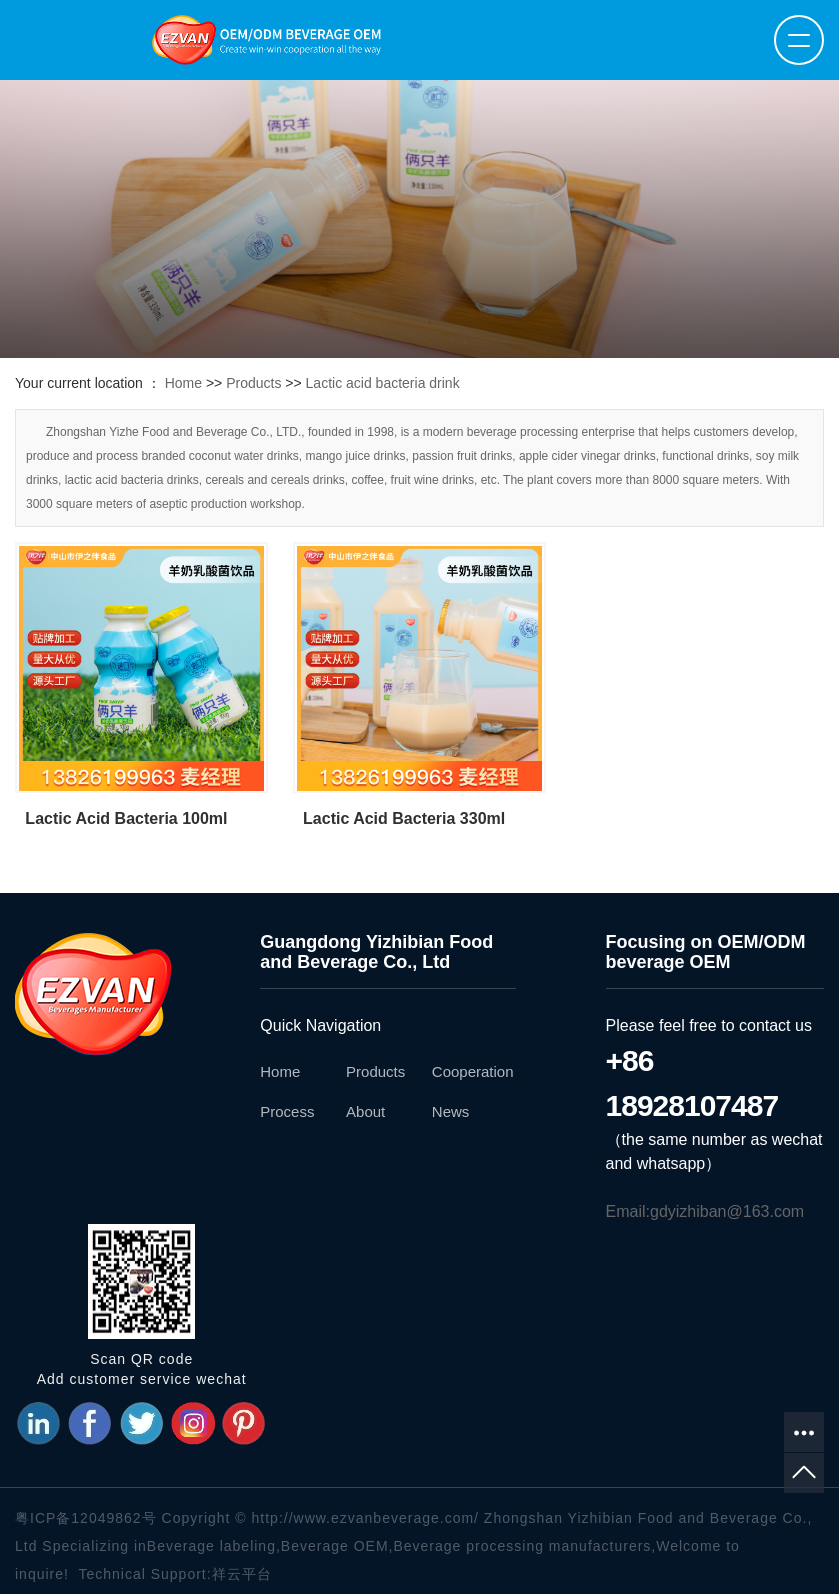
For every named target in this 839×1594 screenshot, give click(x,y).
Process (287, 1111)
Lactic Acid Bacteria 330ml (404, 818)
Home (183, 383)
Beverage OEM (335, 1546)
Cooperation (473, 1071)
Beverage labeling (211, 1546)
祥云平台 (242, 1574)
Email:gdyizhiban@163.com (705, 1211)
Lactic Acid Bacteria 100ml (126, 818)
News (451, 1111)
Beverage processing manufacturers (522, 1546)
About (365, 1111)
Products (253, 383)
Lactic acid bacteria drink (383, 383)
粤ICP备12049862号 (86, 1518)
